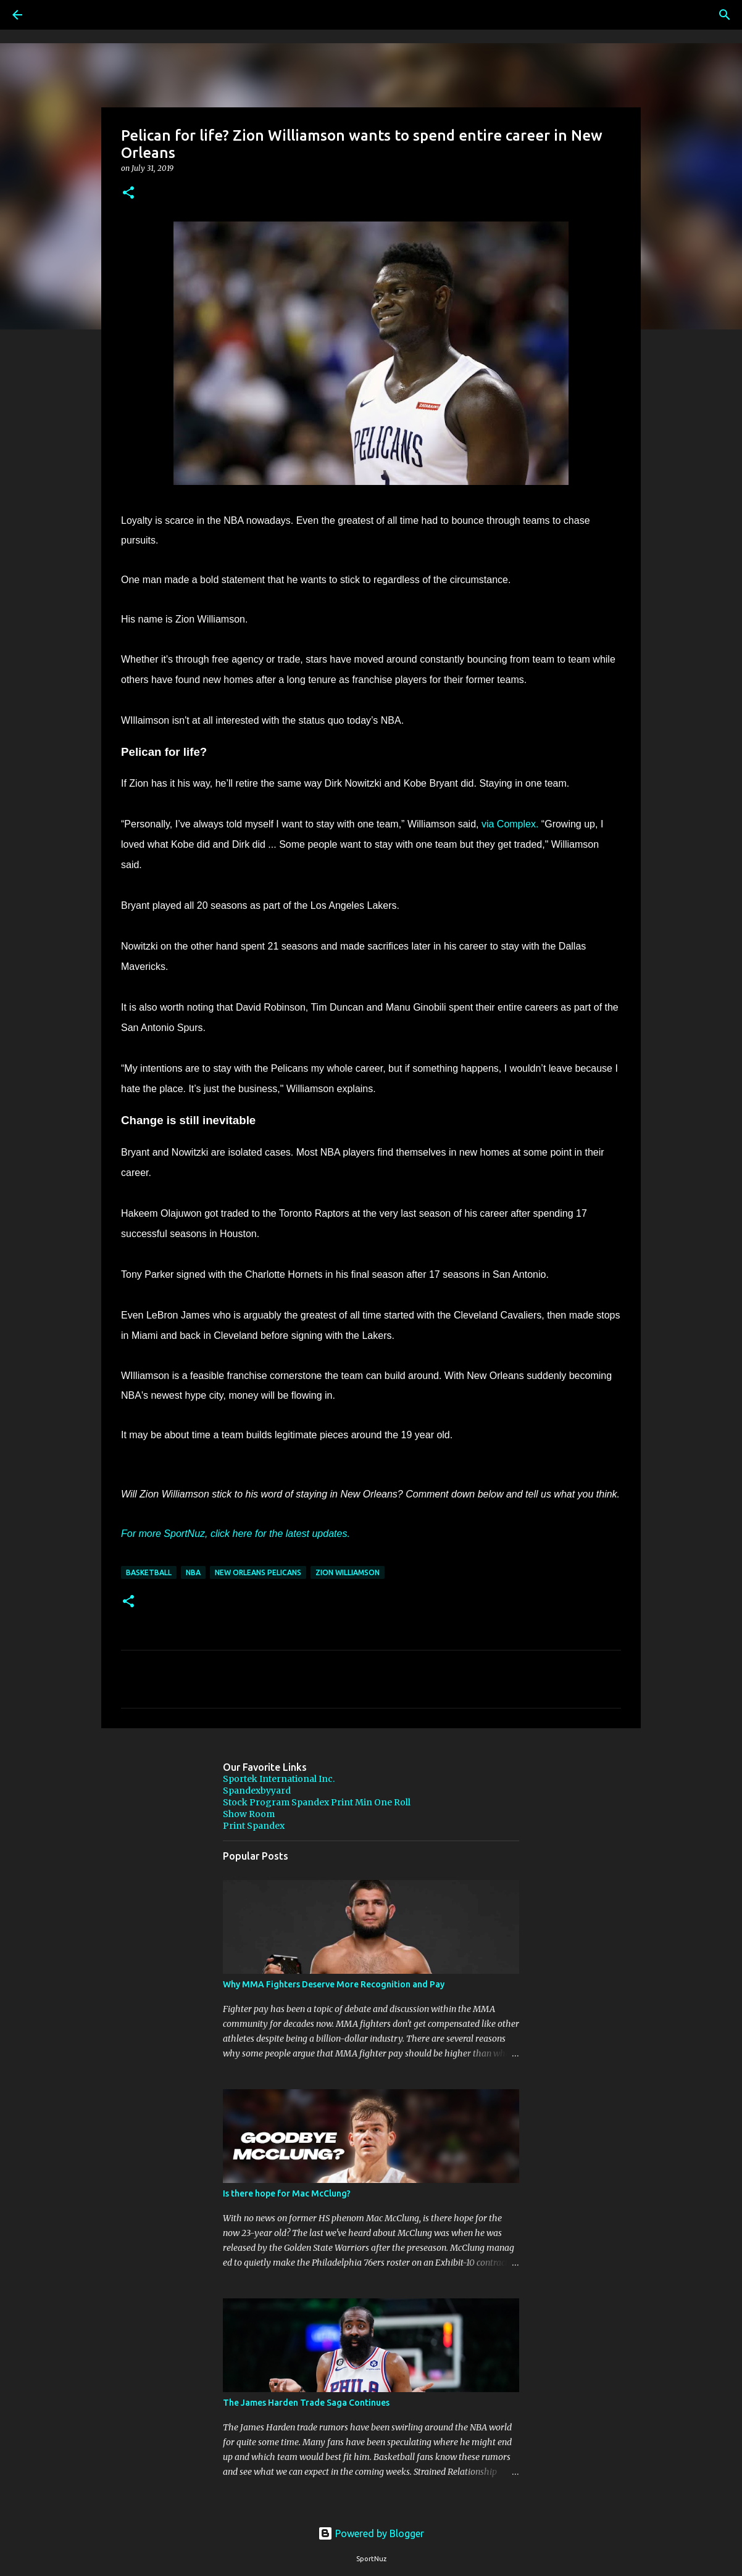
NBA (193, 1572)
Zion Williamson (347, 1572)
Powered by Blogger (371, 2533)
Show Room (249, 1814)
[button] (128, 193)
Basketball (149, 1572)
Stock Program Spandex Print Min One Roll (317, 1802)
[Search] (51, 15)
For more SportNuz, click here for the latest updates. (235, 1533)
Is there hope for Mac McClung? (287, 2193)
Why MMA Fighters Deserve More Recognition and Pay (333, 1984)
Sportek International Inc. (279, 1778)
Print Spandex (254, 1825)
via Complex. (509, 824)
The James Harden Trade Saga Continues (306, 2403)
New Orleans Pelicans (258, 1572)
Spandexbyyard (257, 1790)
